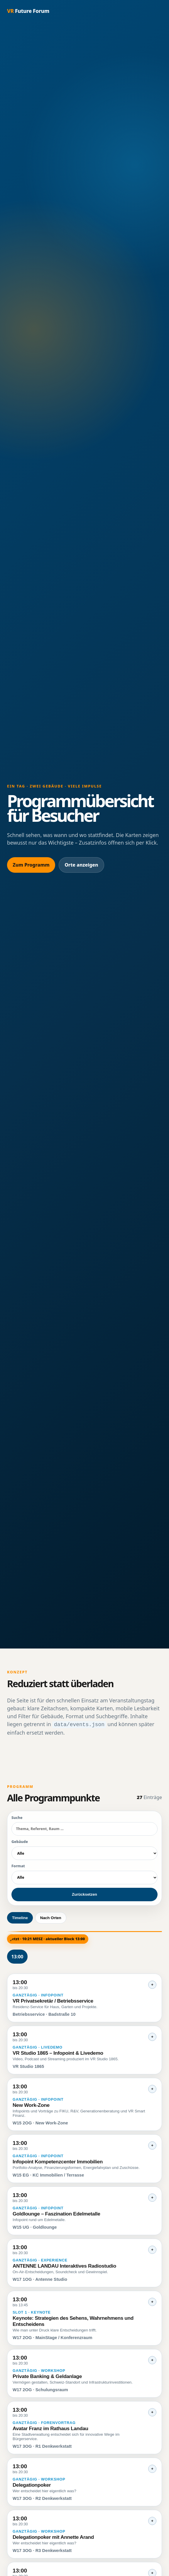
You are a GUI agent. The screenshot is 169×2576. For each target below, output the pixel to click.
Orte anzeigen (81, 865)
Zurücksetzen (84, 1894)
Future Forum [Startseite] (28, 10)
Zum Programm (31, 865)
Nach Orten (50, 1917)
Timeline (20, 1917)
